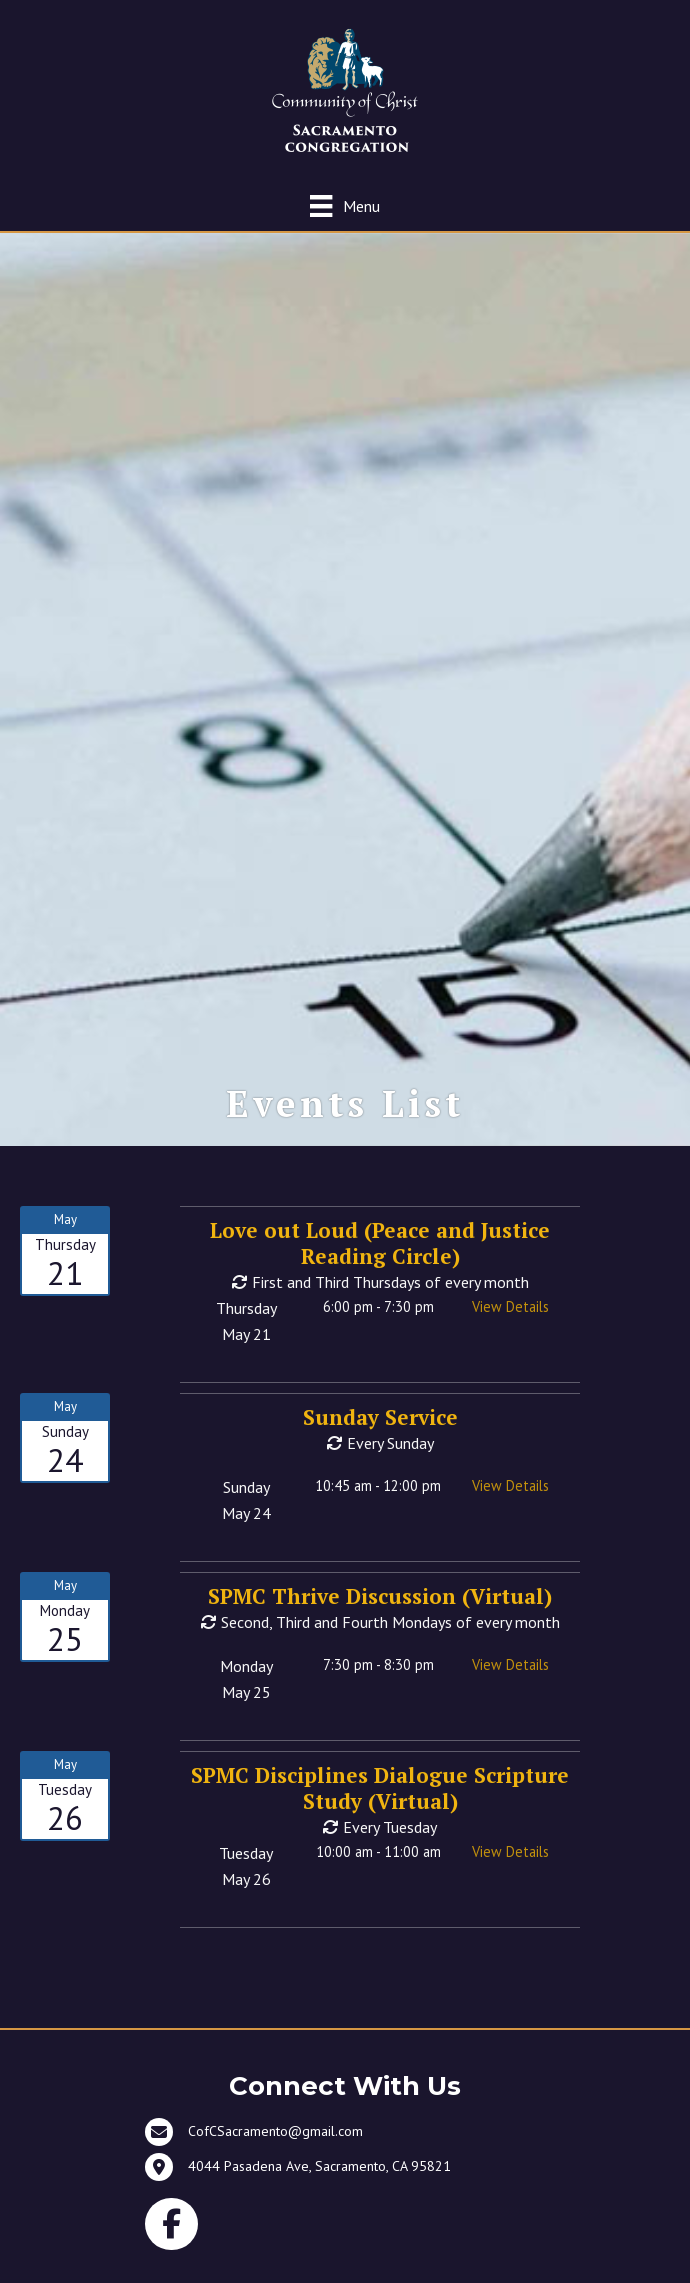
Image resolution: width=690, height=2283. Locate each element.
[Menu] (344, 205)
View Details (510, 1306)
